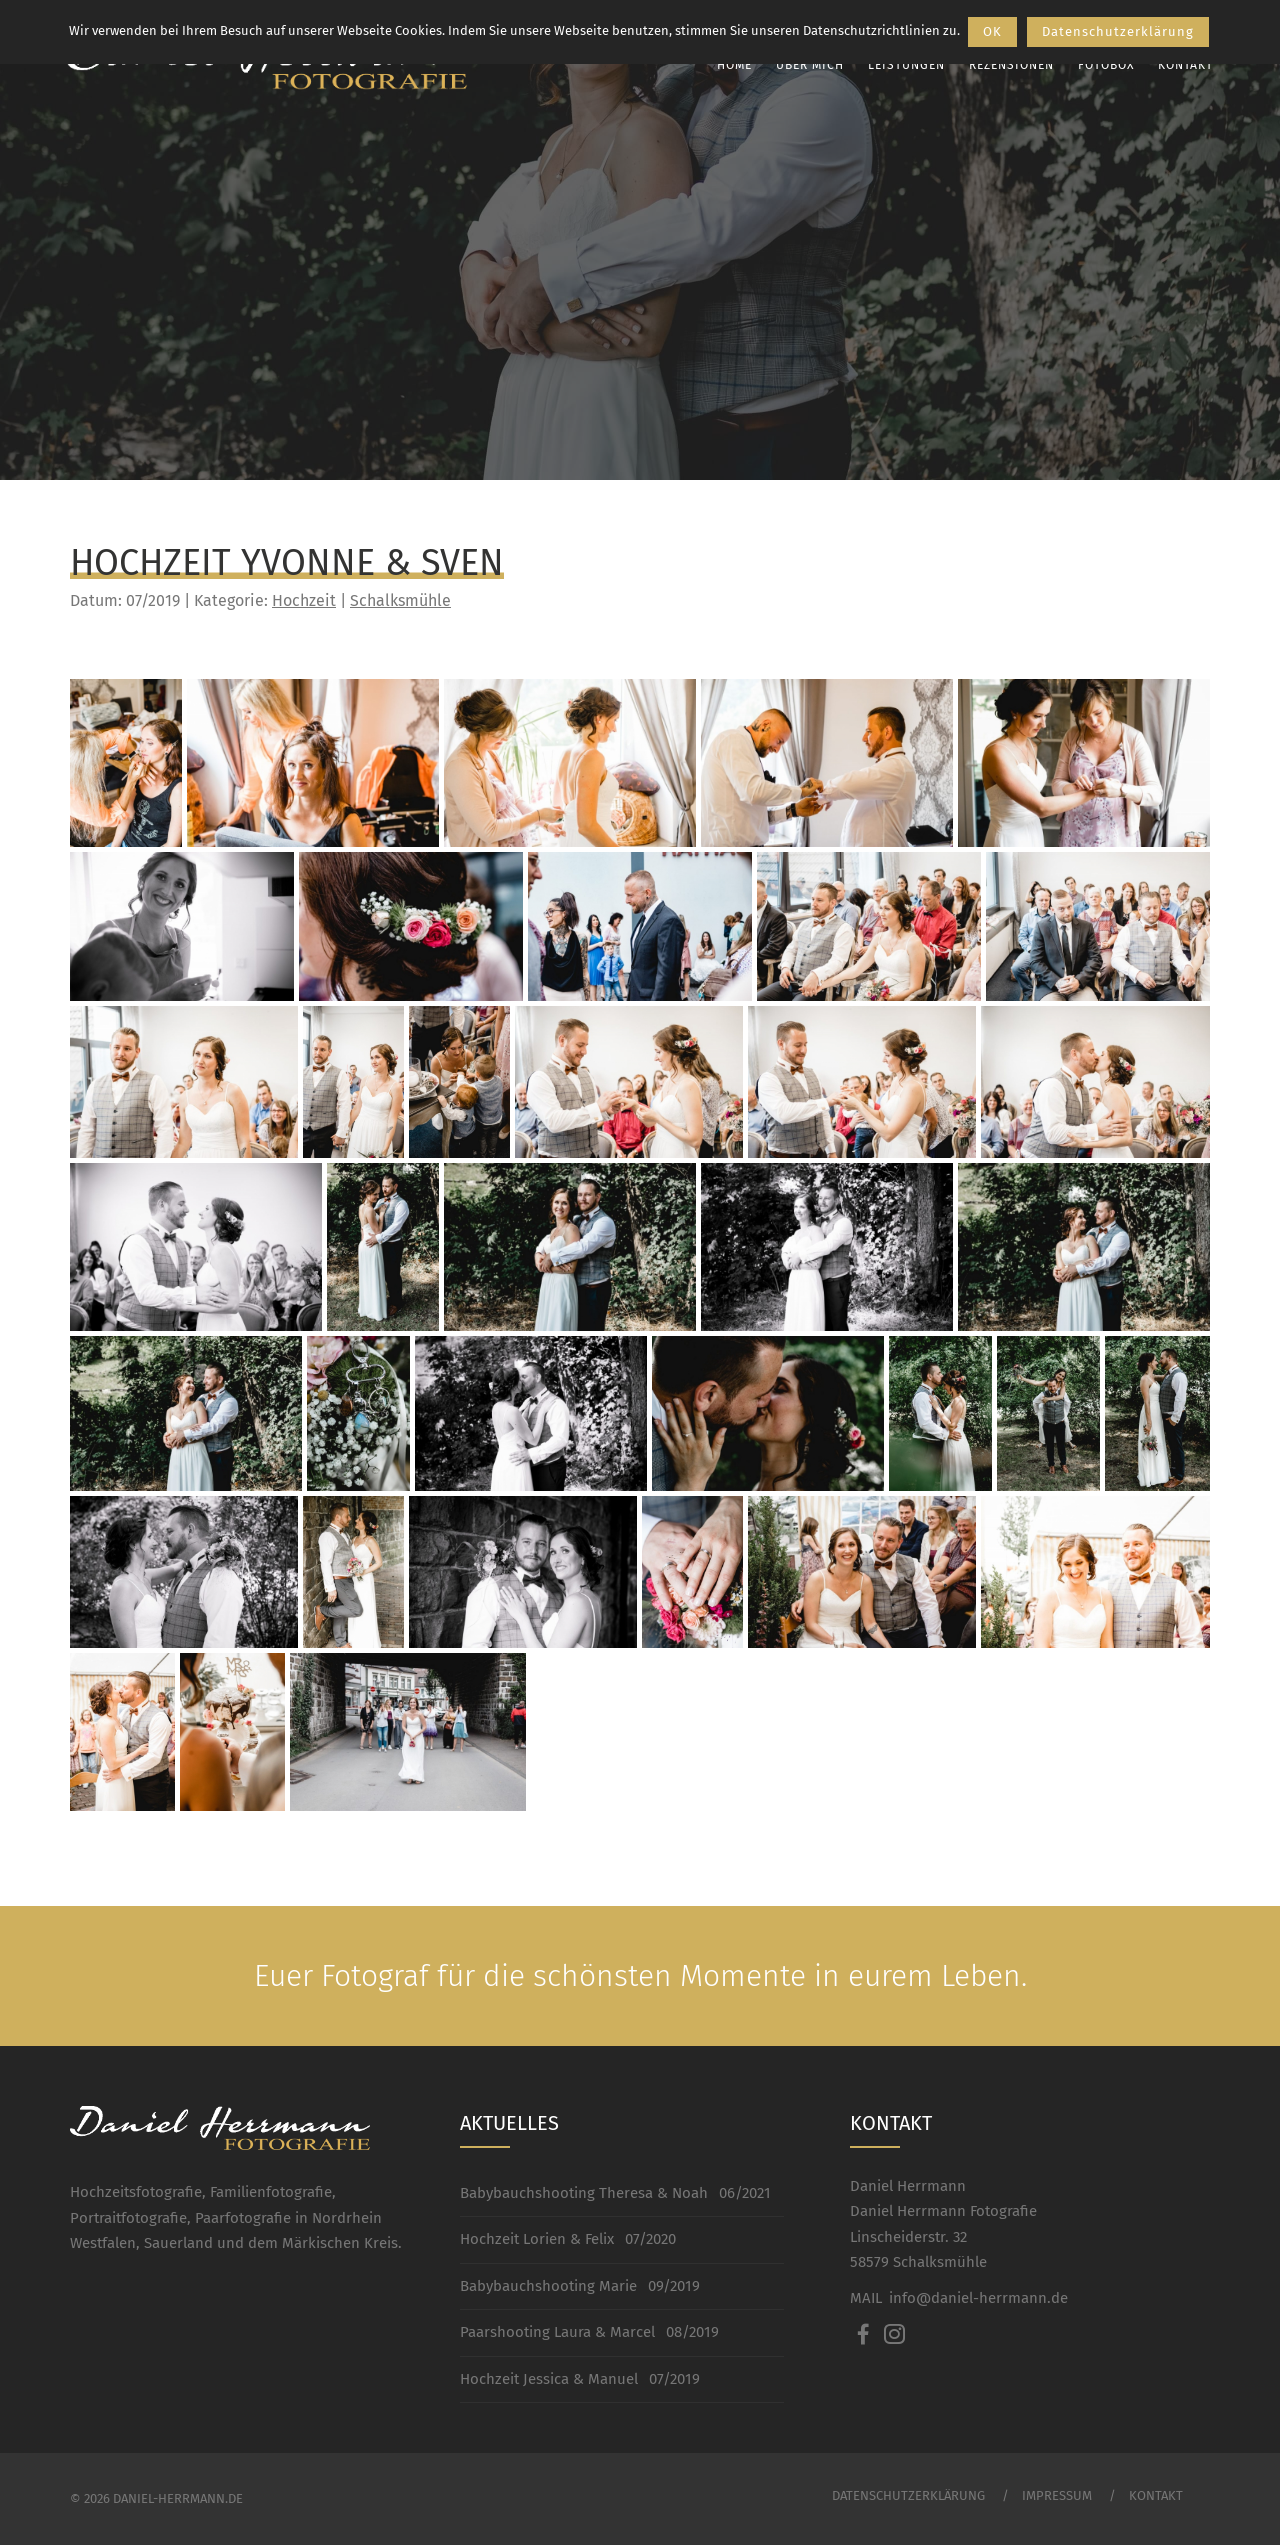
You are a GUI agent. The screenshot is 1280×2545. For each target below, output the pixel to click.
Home (727, 65)
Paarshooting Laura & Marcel (557, 2332)
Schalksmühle (400, 600)
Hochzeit (304, 600)
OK (992, 31)
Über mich (803, 65)
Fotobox (1099, 65)
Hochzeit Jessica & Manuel (549, 2379)
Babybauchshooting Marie (548, 2286)
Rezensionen (1004, 65)
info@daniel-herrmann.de (978, 2298)
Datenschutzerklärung (908, 2495)
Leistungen (899, 65)
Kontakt (1178, 65)
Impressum (1057, 2495)
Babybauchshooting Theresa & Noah (584, 2193)
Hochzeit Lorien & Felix (537, 2239)
